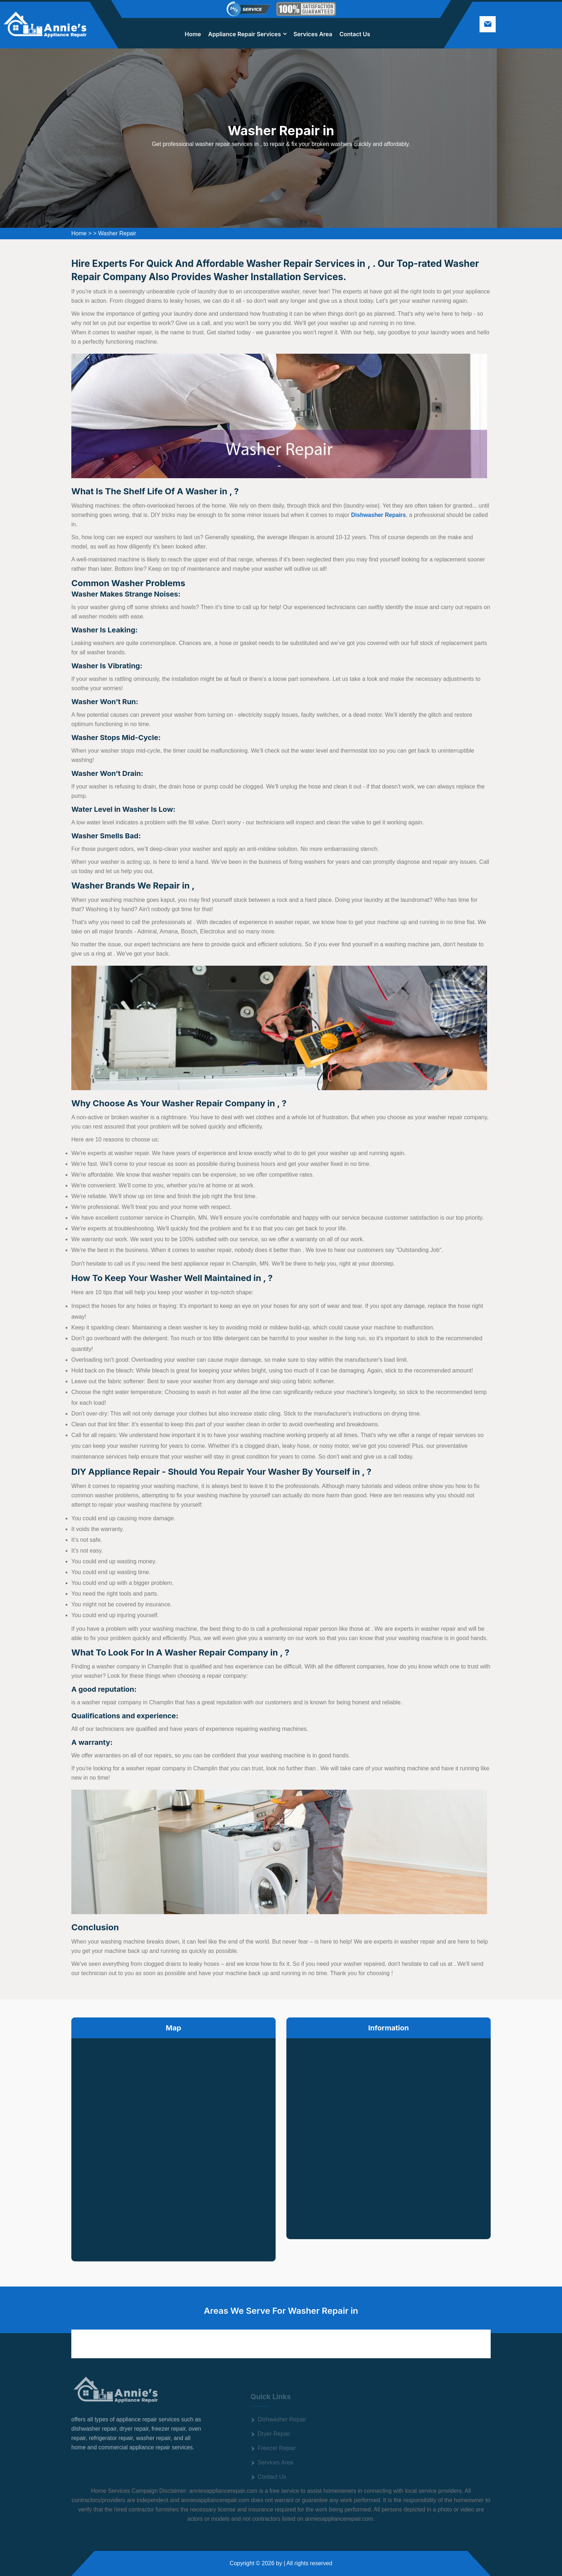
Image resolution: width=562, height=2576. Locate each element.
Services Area (313, 34)
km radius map (173, 2144)
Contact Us (354, 34)
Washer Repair (117, 233)
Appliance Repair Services (244, 34)
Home (193, 34)
